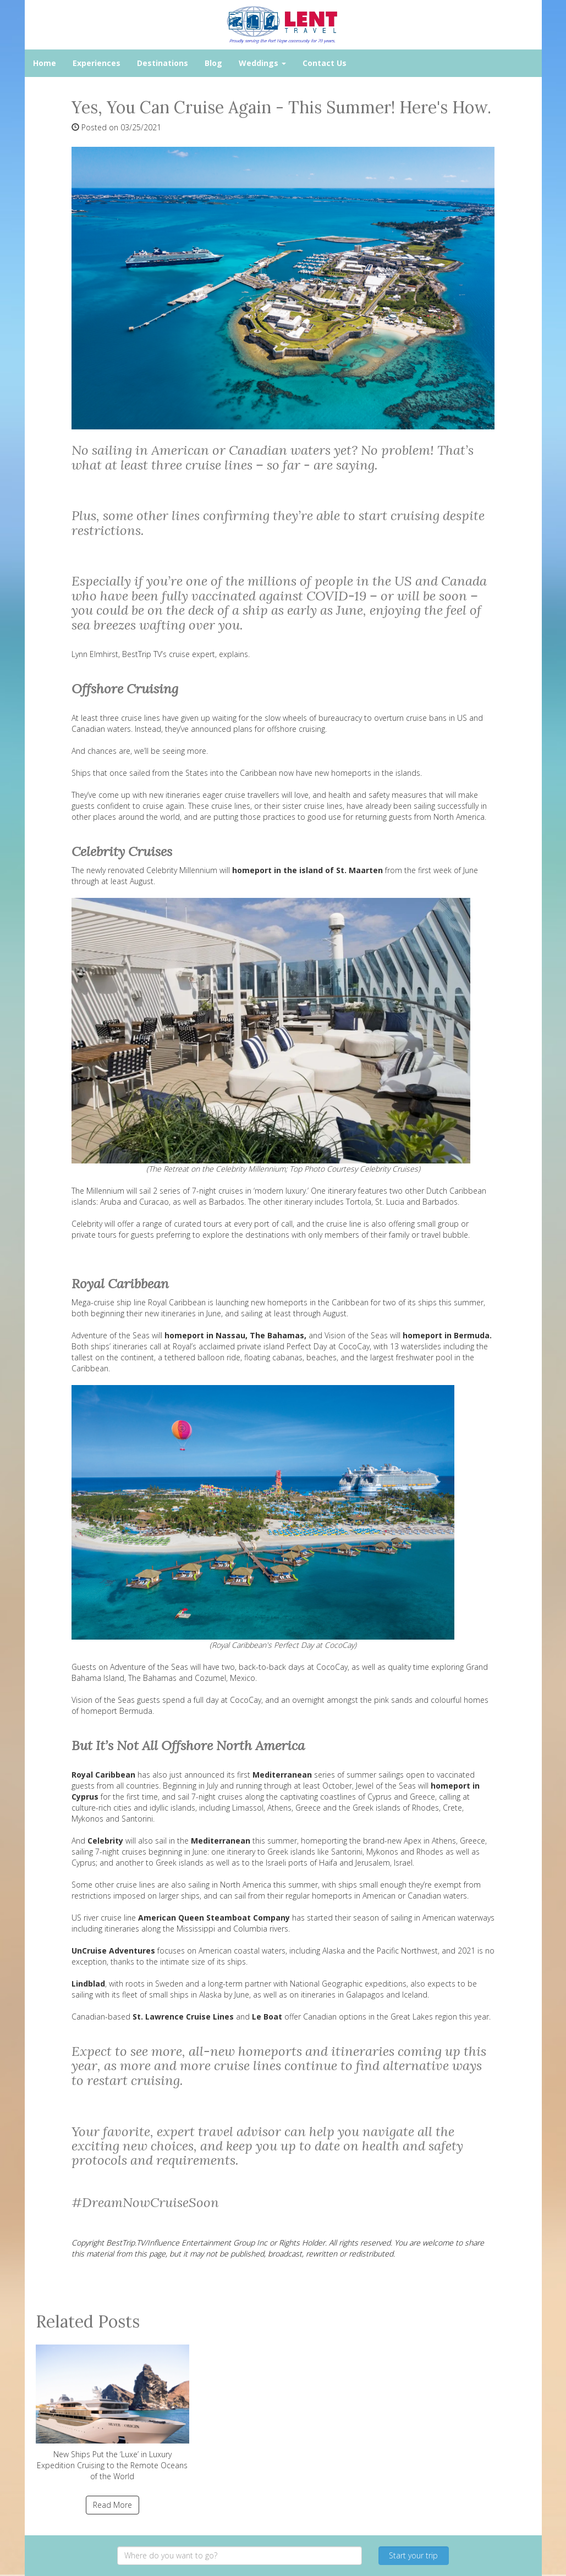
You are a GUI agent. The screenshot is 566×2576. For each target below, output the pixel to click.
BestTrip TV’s (144, 654)
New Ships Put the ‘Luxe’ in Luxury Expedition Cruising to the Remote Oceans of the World (113, 2413)
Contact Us (325, 63)
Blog (213, 63)
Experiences (96, 63)
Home (44, 63)
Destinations (162, 63)
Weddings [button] (262, 63)
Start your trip (413, 2555)
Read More (112, 2505)
